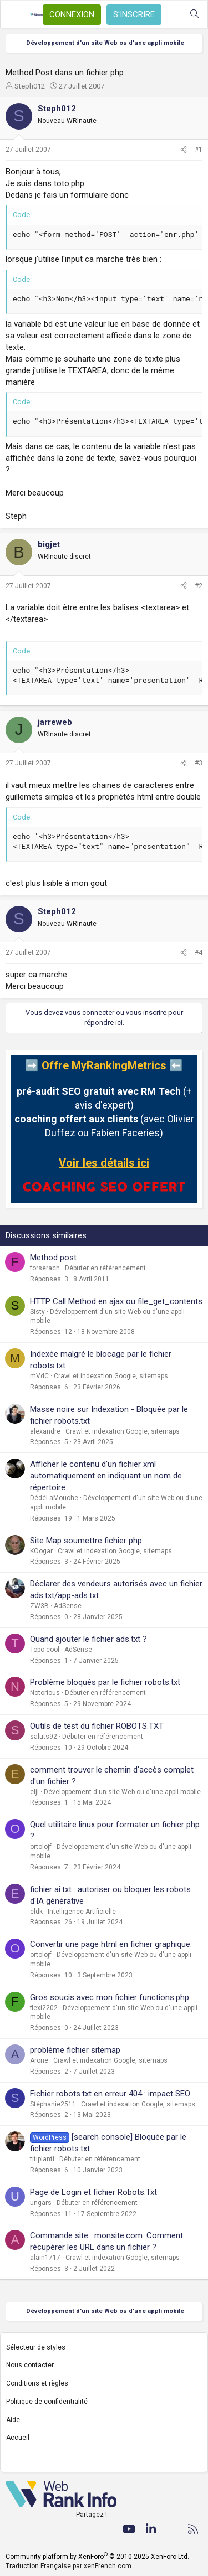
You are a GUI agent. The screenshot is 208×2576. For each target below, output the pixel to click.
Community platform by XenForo (97, 2556)
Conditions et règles (37, 2383)
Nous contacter (30, 2365)
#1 (198, 149)
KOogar (41, 1551)
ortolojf (41, 1847)
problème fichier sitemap (75, 2050)
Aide (13, 2420)
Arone (39, 2060)
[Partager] (183, 149)
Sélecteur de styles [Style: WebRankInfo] (35, 2347)
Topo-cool (44, 1649)
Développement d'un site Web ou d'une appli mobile (122, 1792)
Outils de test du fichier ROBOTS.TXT (97, 1726)
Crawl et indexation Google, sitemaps (111, 1376)
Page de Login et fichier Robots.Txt (93, 2192)
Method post (53, 1258)
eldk (36, 1911)
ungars (41, 2203)
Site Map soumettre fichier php (86, 1540)
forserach (45, 1268)
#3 (198, 763)
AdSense (68, 1606)
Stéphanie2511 (53, 2104)
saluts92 (43, 1736)
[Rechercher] (194, 14)
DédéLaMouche (54, 1498)
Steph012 (29, 86)
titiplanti (42, 2159)
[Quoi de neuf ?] (172, 14)
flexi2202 (44, 2008)
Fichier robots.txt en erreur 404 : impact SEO (110, 2094)
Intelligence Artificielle (82, 1911)
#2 (198, 586)
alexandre (45, 1431)
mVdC (39, 1376)
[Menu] (15, 14)
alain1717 (45, 2257)
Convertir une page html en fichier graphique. (111, 1944)
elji (34, 1792)
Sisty (37, 1312)
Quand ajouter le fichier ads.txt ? (88, 1639)
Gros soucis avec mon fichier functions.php (109, 1997)
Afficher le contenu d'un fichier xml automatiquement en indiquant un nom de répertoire (106, 1475)
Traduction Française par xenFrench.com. (69, 2566)
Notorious (45, 1693)
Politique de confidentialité (47, 2401)
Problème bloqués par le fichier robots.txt (105, 1682)
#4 (198, 952)
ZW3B (39, 1606)
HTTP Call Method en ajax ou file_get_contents (116, 1301)
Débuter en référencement (105, 1268)
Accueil (17, 2437)
